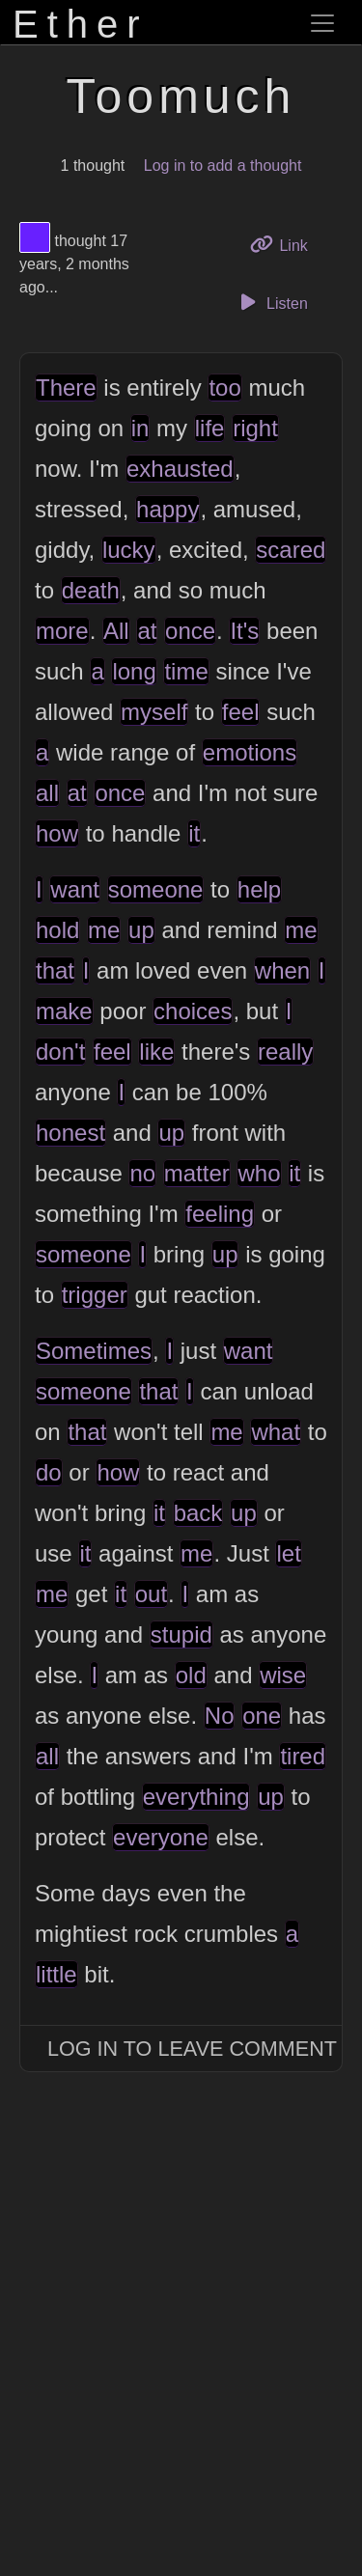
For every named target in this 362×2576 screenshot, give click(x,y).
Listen (271, 302)
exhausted (180, 469)
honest (70, 1133)
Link (285, 244)
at (146, 631)
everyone (161, 1837)
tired (302, 1756)
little (56, 1974)
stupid (181, 1634)
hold (57, 930)
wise (283, 1675)
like (156, 1052)
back (198, 1513)
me (104, 930)
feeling (219, 1214)
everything (196, 1797)
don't (60, 1052)
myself (154, 712)
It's (244, 631)
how (57, 833)
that (55, 970)
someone (156, 889)
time (186, 671)
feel (241, 712)
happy (167, 509)
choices (192, 1011)
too (224, 387)
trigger (94, 1295)
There (66, 387)
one (261, 1716)
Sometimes (94, 1351)
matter (197, 1173)
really (285, 1052)
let (288, 1553)
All (116, 631)
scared (290, 550)
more (62, 631)
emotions (249, 752)
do (49, 1472)
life (210, 428)
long (133, 671)
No (220, 1716)
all (47, 793)
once (190, 631)
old (191, 1675)
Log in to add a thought (223, 165)
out (151, 1594)
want (74, 889)
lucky (128, 550)
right (255, 428)
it (194, 833)
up (141, 930)
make (64, 1011)
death (91, 590)
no (142, 1173)
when (282, 970)
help (259, 889)
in (140, 428)
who (258, 1173)
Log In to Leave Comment (192, 2048)
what (275, 1432)
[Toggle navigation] (322, 23)
